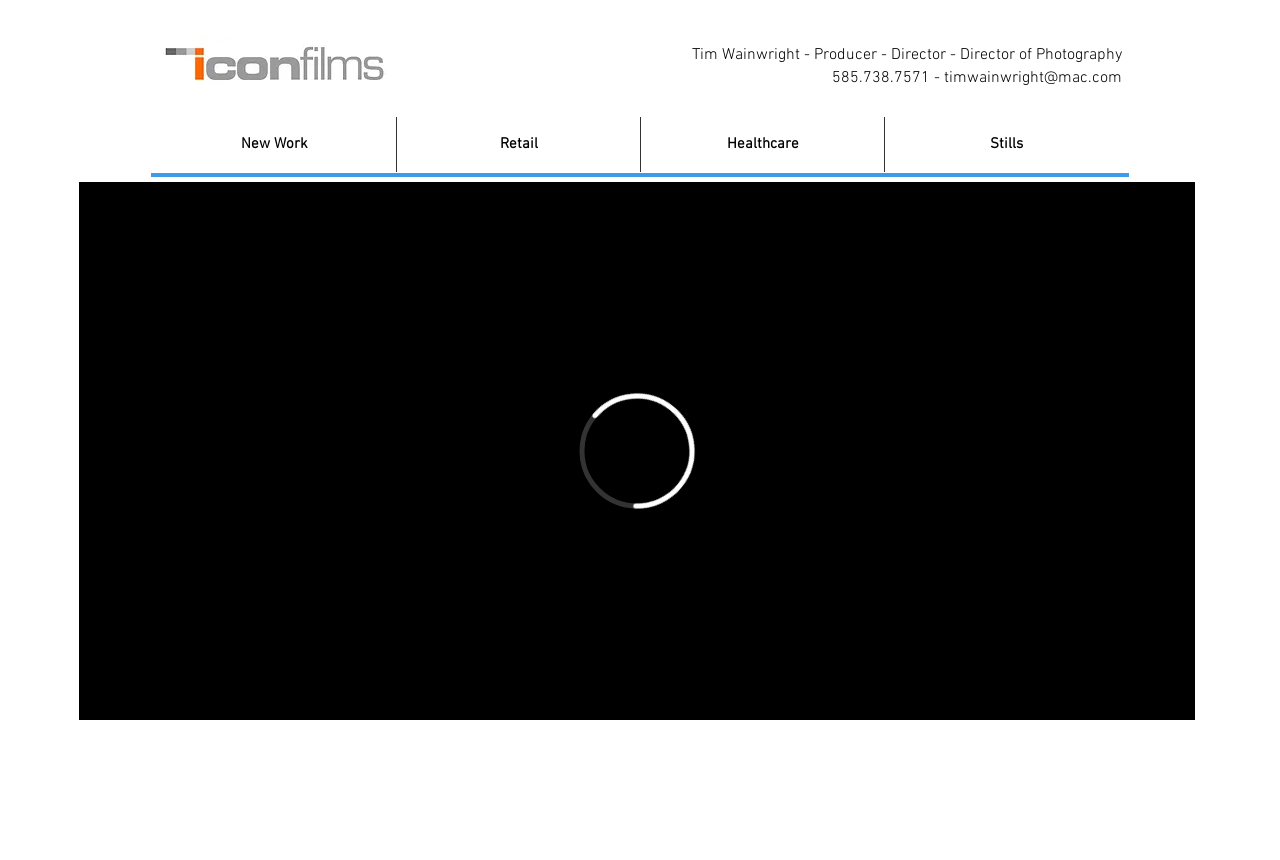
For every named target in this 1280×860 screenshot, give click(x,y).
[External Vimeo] (637, 451)
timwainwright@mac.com (1033, 78)
